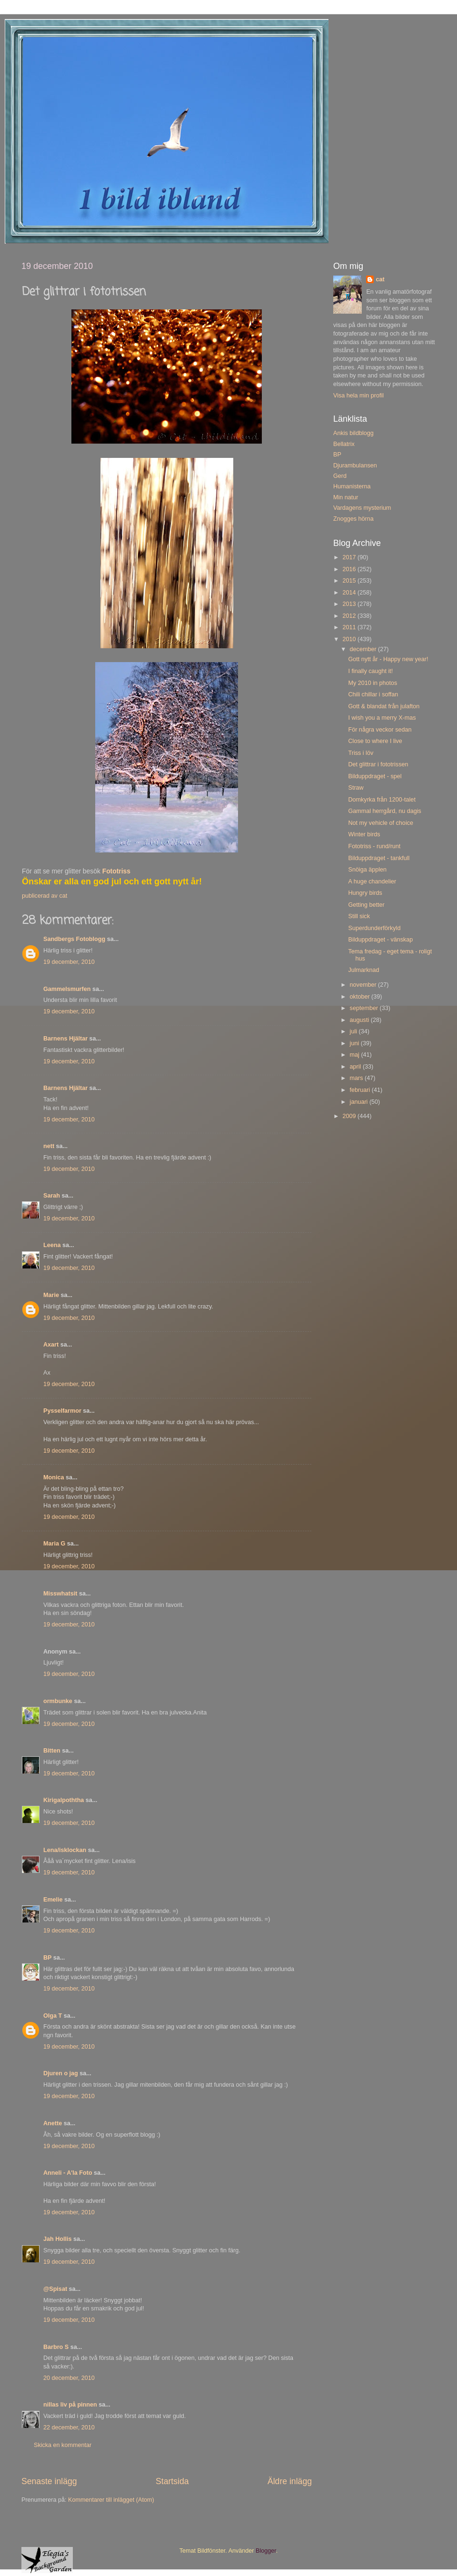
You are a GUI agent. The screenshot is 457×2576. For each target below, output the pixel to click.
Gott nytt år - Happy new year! (388, 659)
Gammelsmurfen (66, 989)
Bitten (51, 1750)
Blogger (266, 2550)
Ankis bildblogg (353, 433)
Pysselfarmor (62, 1410)
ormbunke (57, 1701)
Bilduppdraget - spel (374, 776)
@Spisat (55, 2289)
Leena (51, 1245)
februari (361, 1090)
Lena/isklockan (64, 1850)
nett (48, 1146)
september (365, 1008)
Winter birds (364, 834)
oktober (361, 996)
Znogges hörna (353, 518)
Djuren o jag (60, 2073)
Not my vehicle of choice (380, 823)
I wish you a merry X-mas (382, 717)
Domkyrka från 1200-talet (381, 799)
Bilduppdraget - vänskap (380, 939)
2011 (350, 627)
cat (380, 279)
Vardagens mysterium (362, 508)
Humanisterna (351, 486)
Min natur (345, 497)
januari (359, 1102)
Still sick (358, 916)
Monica (53, 1477)
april (356, 1066)
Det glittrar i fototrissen (378, 764)
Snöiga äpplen (367, 869)
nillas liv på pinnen (70, 2404)
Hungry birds (365, 893)
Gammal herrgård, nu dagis (384, 811)
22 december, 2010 (69, 2427)
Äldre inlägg (290, 2481)
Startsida (172, 2481)
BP (47, 1957)
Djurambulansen (355, 465)
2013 (350, 604)
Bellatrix (344, 444)
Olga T (52, 2015)
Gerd (340, 476)
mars (357, 1078)
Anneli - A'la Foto (67, 2173)
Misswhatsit (60, 1593)
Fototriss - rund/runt (374, 846)
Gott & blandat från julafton (383, 706)
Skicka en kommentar (62, 2445)
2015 (350, 580)
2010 (350, 639)
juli (354, 1031)
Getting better (366, 905)
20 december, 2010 (69, 2378)
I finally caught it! (370, 671)
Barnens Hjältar (65, 1038)
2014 (350, 592)
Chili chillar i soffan (373, 694)
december (364, 649)
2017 (350, 557)
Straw (355, 787)
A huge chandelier (372, 881)
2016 (350, 569)
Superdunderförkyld (374, 928)
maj (355, 1054)
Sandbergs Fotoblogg (74, 939)
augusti (360, 1020)
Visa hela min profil (358, 395)
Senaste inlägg (49, 2481)
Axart (51, 1344)
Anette (52, 2123)
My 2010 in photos (372, 683)
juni (355, 1043)
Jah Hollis (57, 2239)
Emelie (53, 1899)
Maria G (54, 1543)
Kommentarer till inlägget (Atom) (111, 2500)
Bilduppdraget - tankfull (378, 858)
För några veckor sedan (379, 729)
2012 (350, 616)
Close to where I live (375, 741)
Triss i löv (360, 753)
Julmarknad (363, 970)
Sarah (51, 1195)
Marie (51, 1295)
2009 (350, 1116)
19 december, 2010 (69, 962)
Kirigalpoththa (63, 1800)
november (364, 984)
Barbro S (56, 2347)
